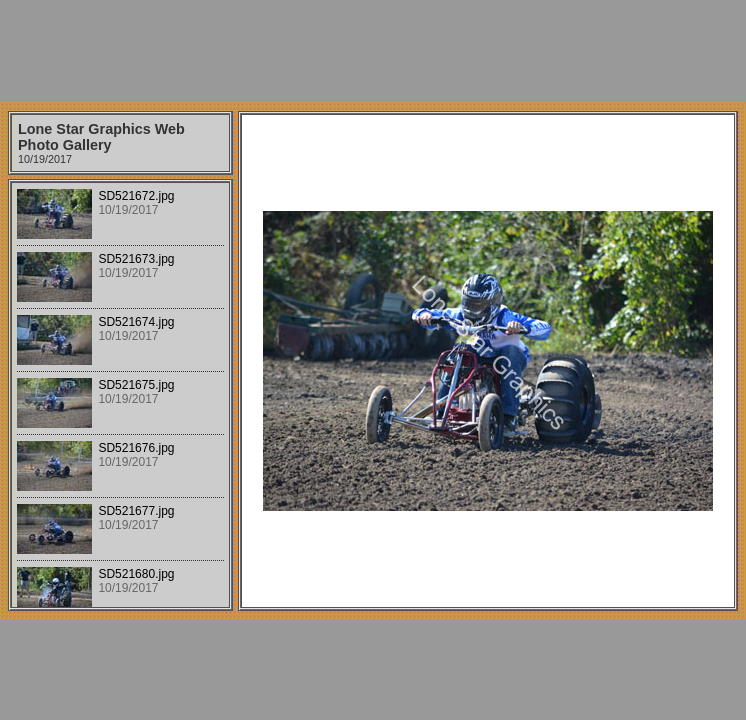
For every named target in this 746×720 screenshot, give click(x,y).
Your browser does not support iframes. (120, 395)
